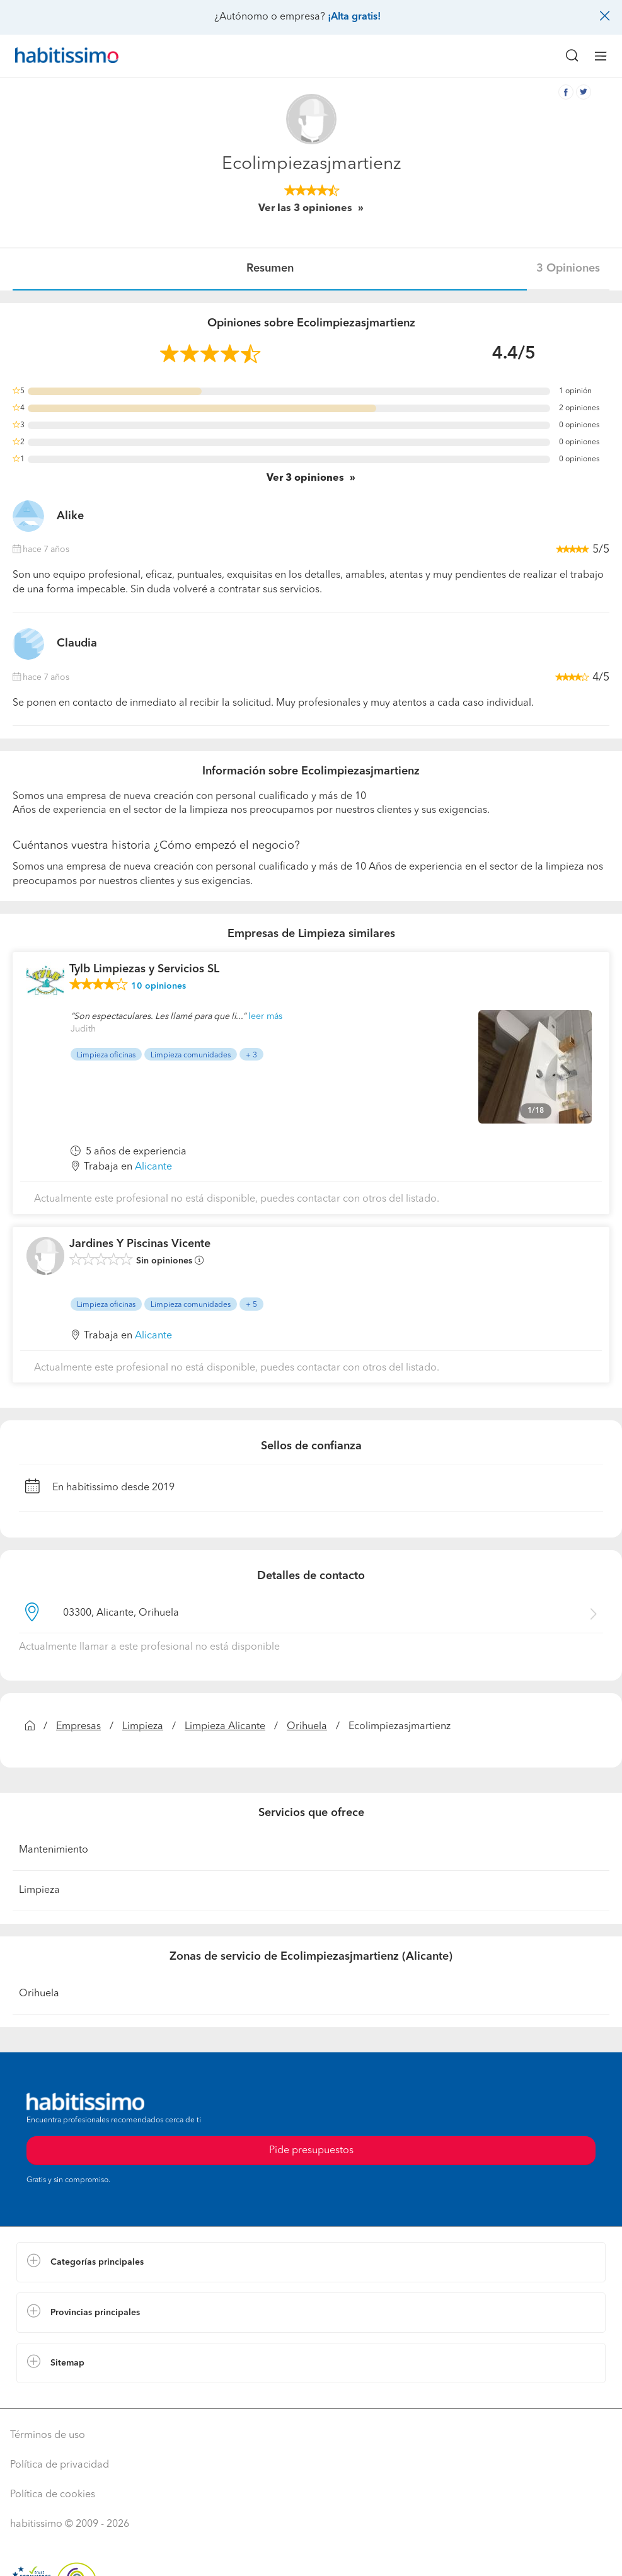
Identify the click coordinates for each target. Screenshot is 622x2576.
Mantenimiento (53, 1850)
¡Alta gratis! (354, 17)
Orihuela (307, 1727)
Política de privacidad (59, 2465)
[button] (311, 2262)
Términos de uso (47, 2435)
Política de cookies (52, 2495)
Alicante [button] (153, 1167)
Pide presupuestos (311, 2151)
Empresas (78, 1727)
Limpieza (142, 1727)
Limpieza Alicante (225, 1727)
